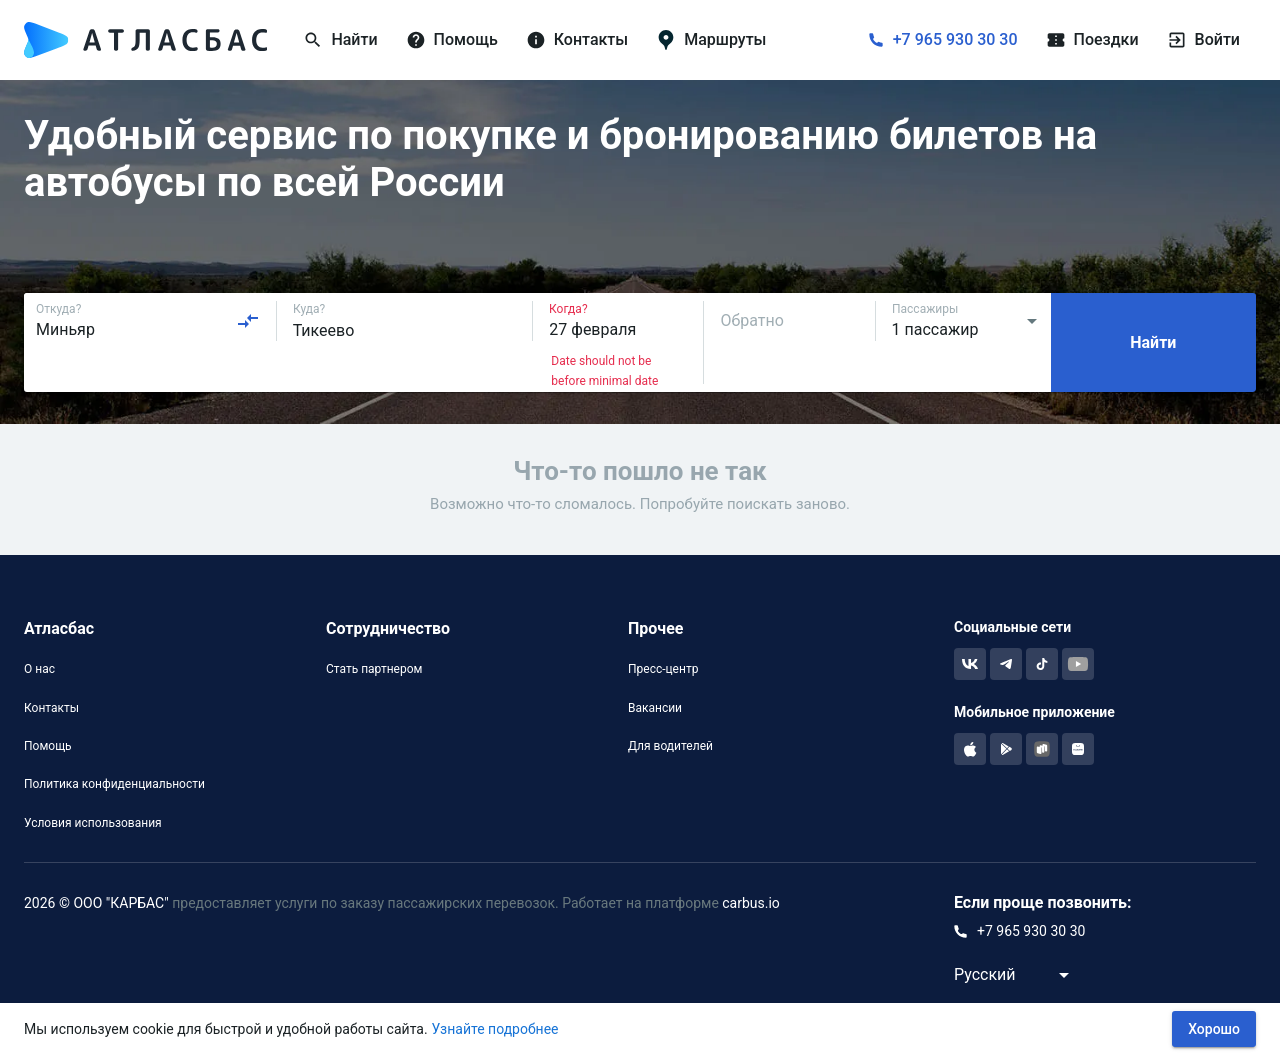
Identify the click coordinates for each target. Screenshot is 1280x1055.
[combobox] (148, 321)
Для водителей (670, 746)
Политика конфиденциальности (114, 784)
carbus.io (751, 903)
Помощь (48, 746)
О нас (39, 669)
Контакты (51, 708)
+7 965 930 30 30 (955, 39)
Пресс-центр (663, 669)
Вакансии (655, 708)
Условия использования (93, 823)
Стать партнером (374, 669)
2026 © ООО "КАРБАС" (96, 903)
